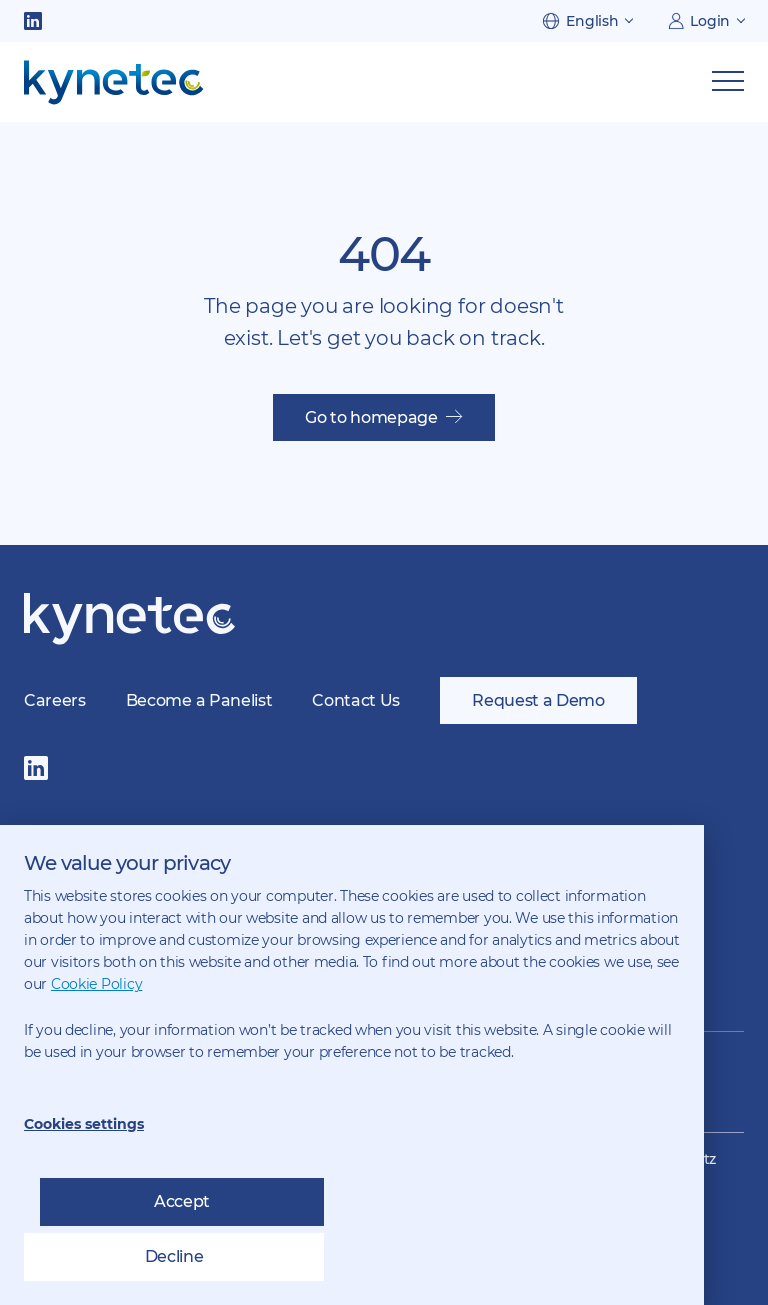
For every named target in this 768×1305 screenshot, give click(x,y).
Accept (182, 1201)
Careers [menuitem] (55, 700)
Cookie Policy (96, 984)
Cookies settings (84, 1124)
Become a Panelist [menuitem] (199, 700)
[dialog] (352, 1065)
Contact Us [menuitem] (356, 700)
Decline (174, 1256)
